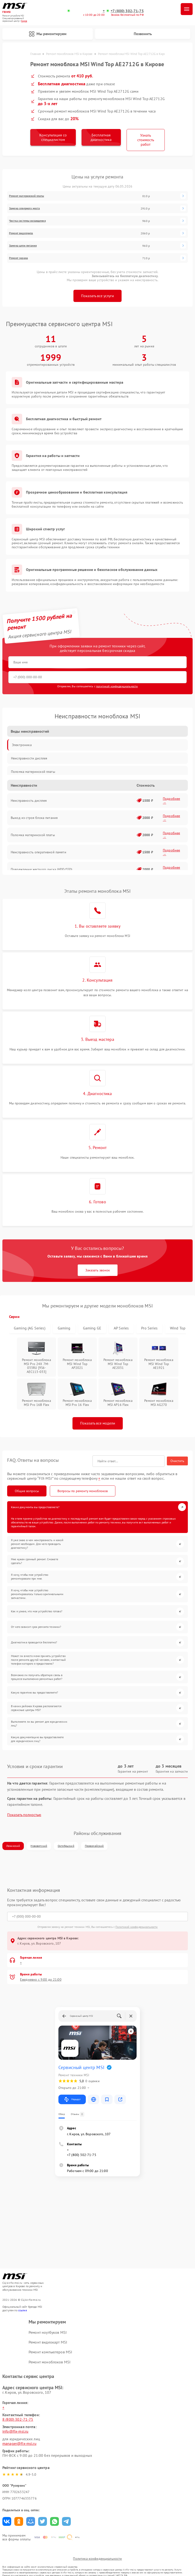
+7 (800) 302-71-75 (127, 11)
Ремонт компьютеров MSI (50, 2352)
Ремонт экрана (18, 258)
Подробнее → (171, 800)
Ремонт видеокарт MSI (48, 2342)
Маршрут (72, 2099)
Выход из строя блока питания (34, 818)
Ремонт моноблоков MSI (50, 2362)
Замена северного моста (24, 208)
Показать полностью (24, 1814)
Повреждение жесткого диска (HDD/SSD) (41, 869)
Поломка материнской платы (33, 835)
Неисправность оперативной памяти (38, 852)
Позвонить (143, 33)
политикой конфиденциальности (117, 686)
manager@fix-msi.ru (19, 2443)
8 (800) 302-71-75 (17, 2419)
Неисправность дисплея (29, 800)
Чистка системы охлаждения (27, 220)
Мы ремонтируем (48, 34)
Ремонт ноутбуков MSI (48, 2332)
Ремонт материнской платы (26, 196)
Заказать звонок (97, 1270)
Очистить (177, 1461)
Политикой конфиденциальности (136, 1927)
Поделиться (6, 2521)
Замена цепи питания (23, 245)
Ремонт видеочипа (21, 233)
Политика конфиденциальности (97, 2558)
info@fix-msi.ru (15, 2431)
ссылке (22, 2310)
